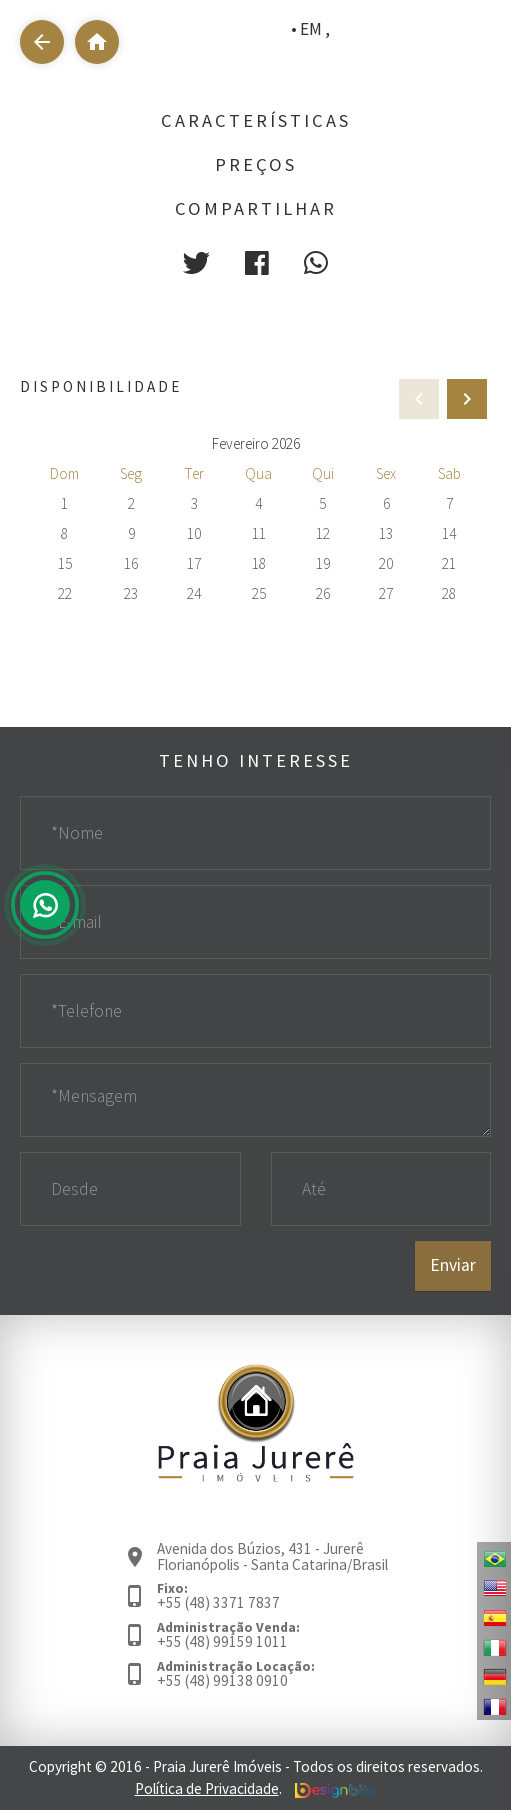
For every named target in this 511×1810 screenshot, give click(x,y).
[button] (196, 263)
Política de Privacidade (207, 1788)
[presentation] (467, 399)
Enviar (453, 1265)
